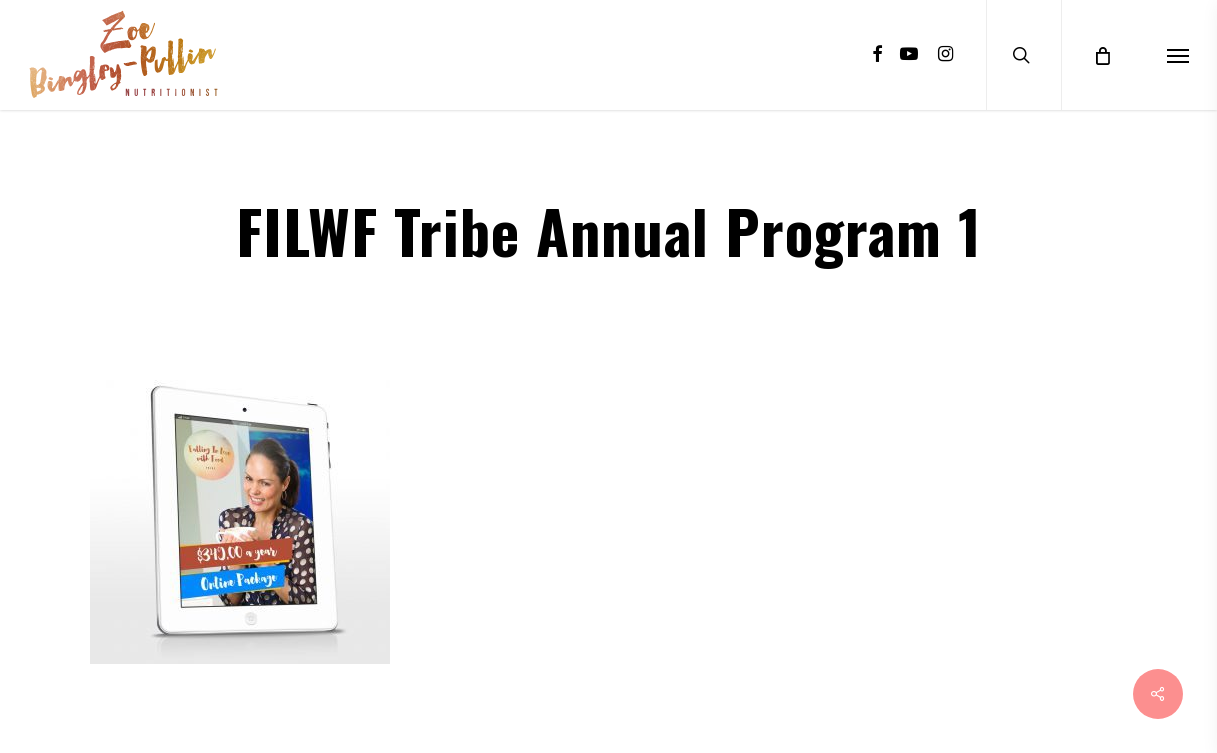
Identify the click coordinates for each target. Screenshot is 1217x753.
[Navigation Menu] (1178, 55)
